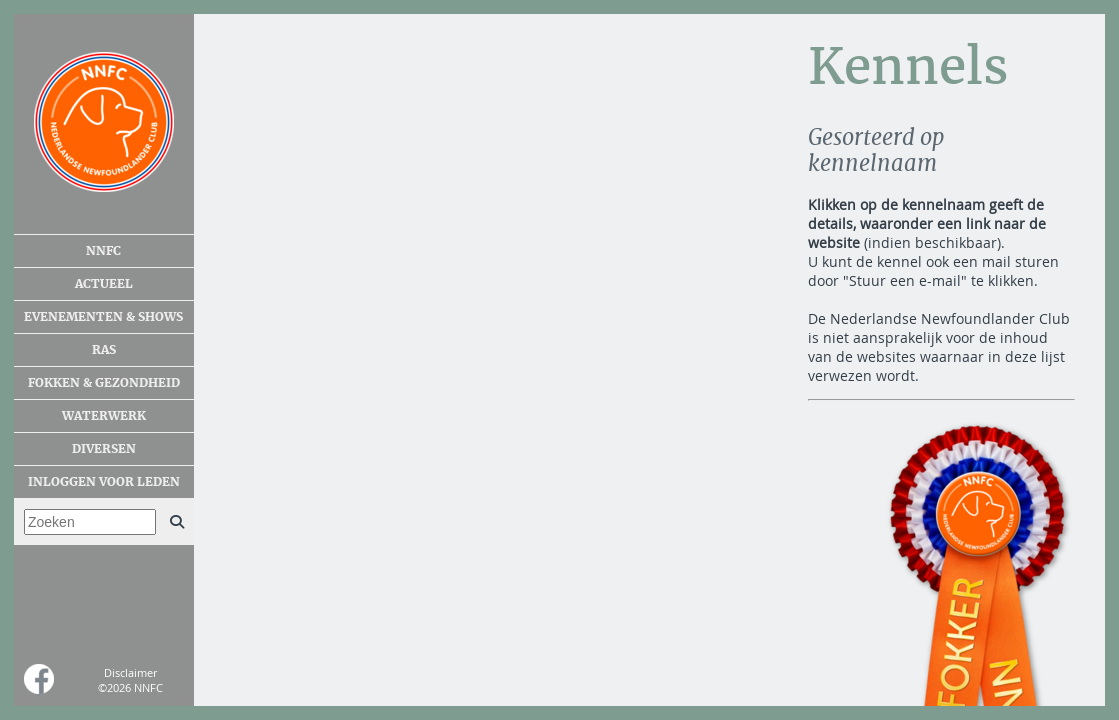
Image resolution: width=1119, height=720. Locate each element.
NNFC (103, 251)
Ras (104, 350)
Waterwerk (104, 416)
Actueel (104, 284)
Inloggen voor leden (104, 482)
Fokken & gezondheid (104, 383)
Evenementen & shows (103, 317)
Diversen (104, 449)
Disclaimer (130, 672)
